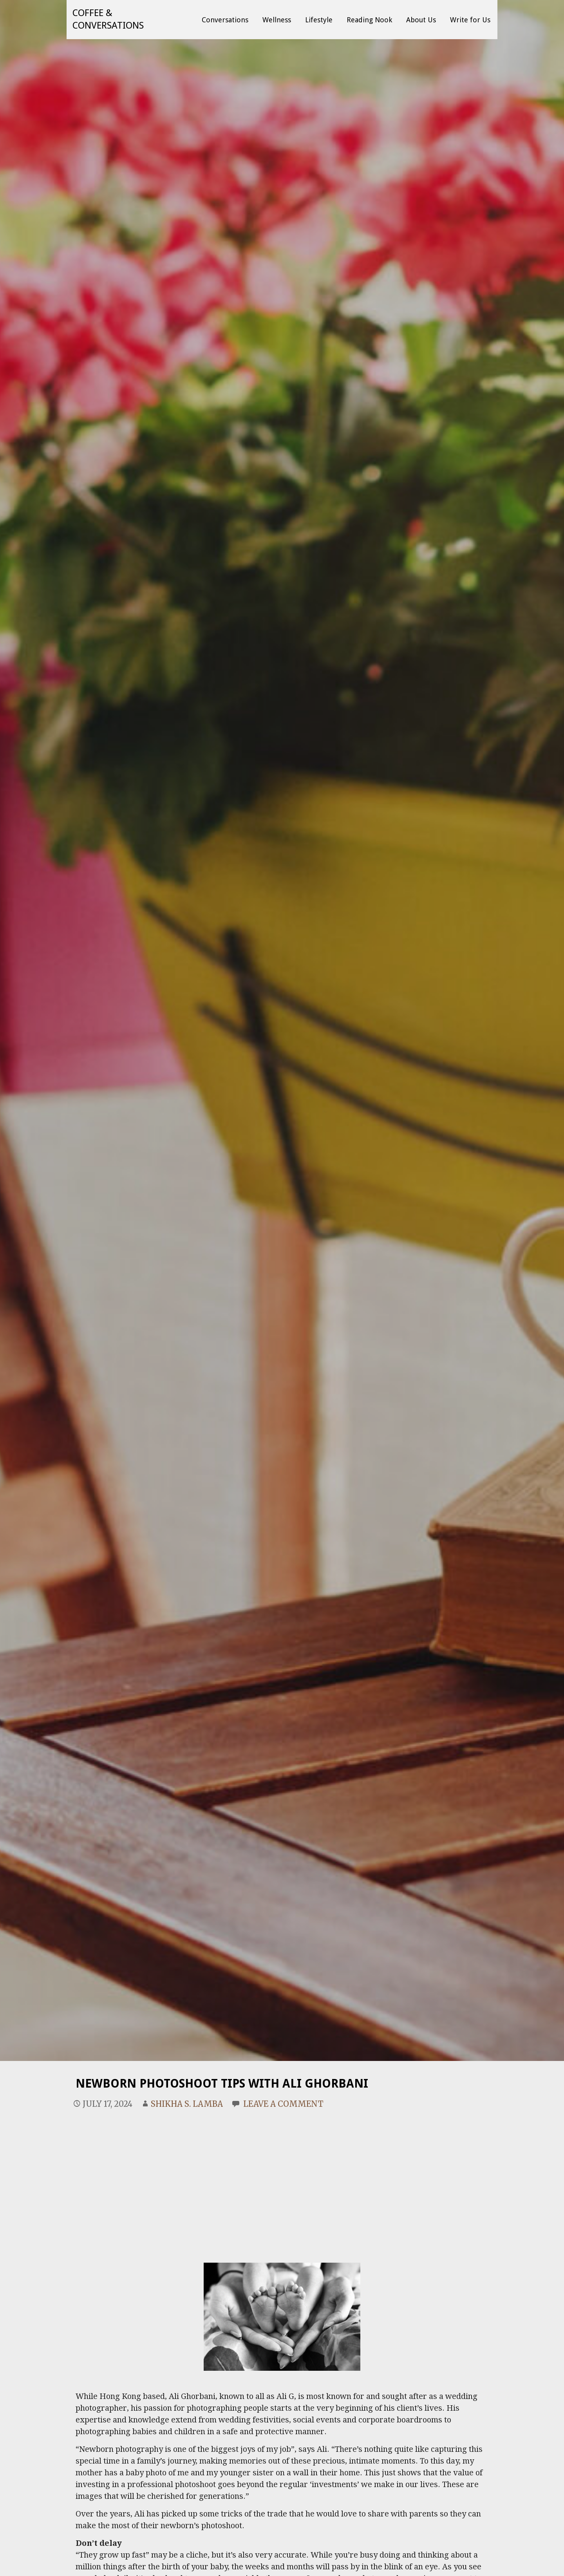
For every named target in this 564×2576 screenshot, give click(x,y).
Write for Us (470, 20)
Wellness (276, 20)
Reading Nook (369, 20)
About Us (421, 20)
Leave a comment (283, 2104)
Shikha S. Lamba (187, 2104)
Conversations (225, 20)
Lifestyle (319, 20)
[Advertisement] (281, 2176)
